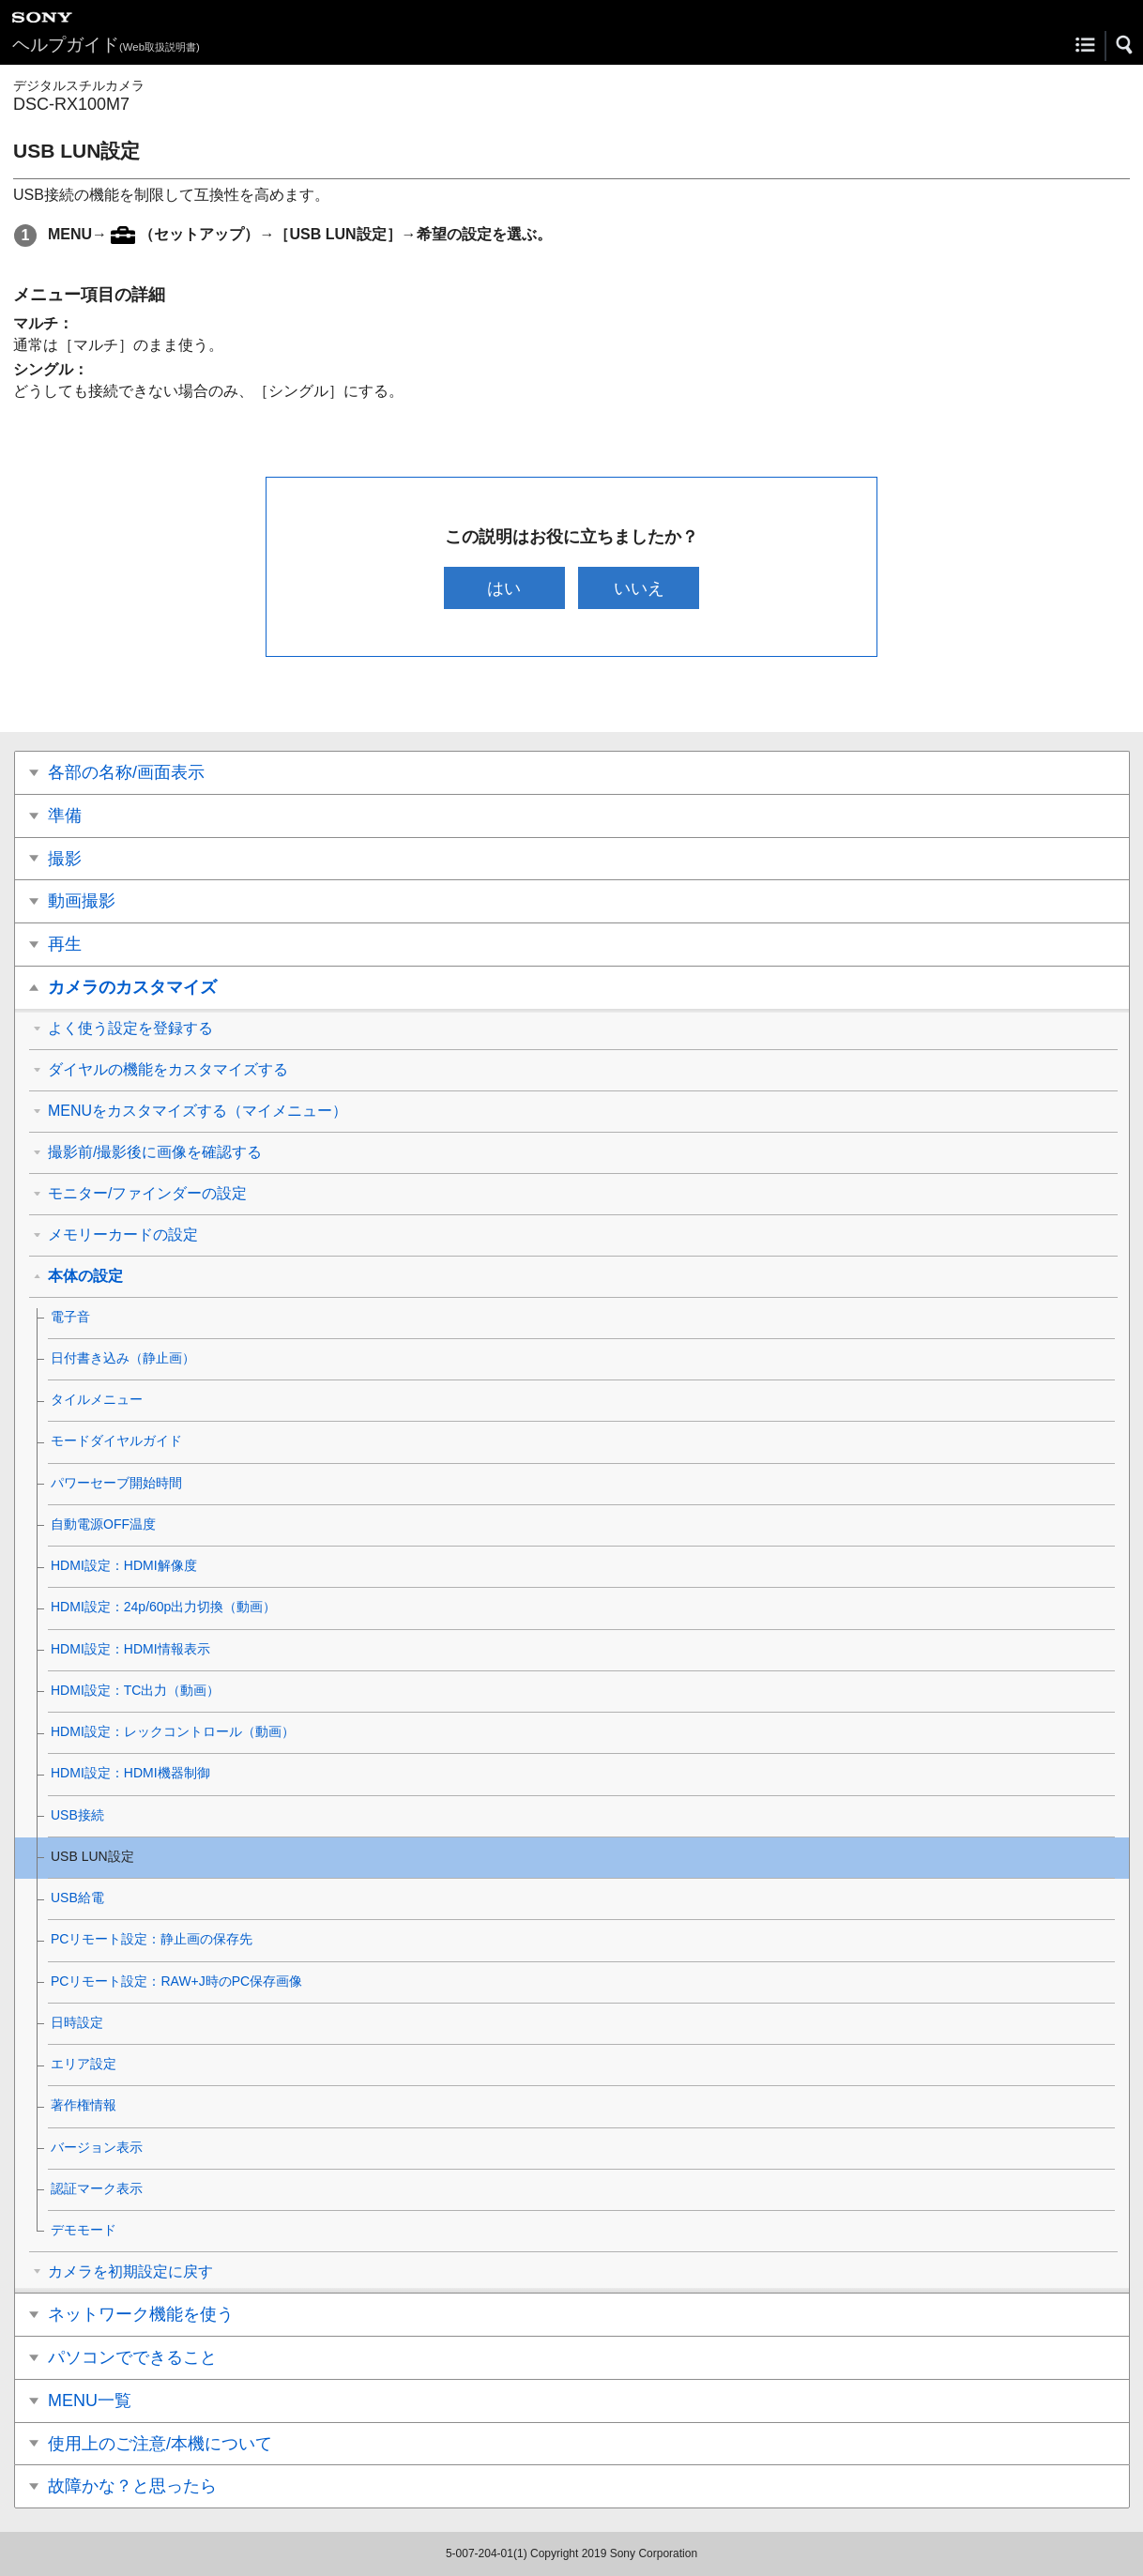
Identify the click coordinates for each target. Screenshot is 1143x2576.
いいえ (639, 588)
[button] (1125, 45)
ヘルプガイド (106, 44)
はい (504, 588)
